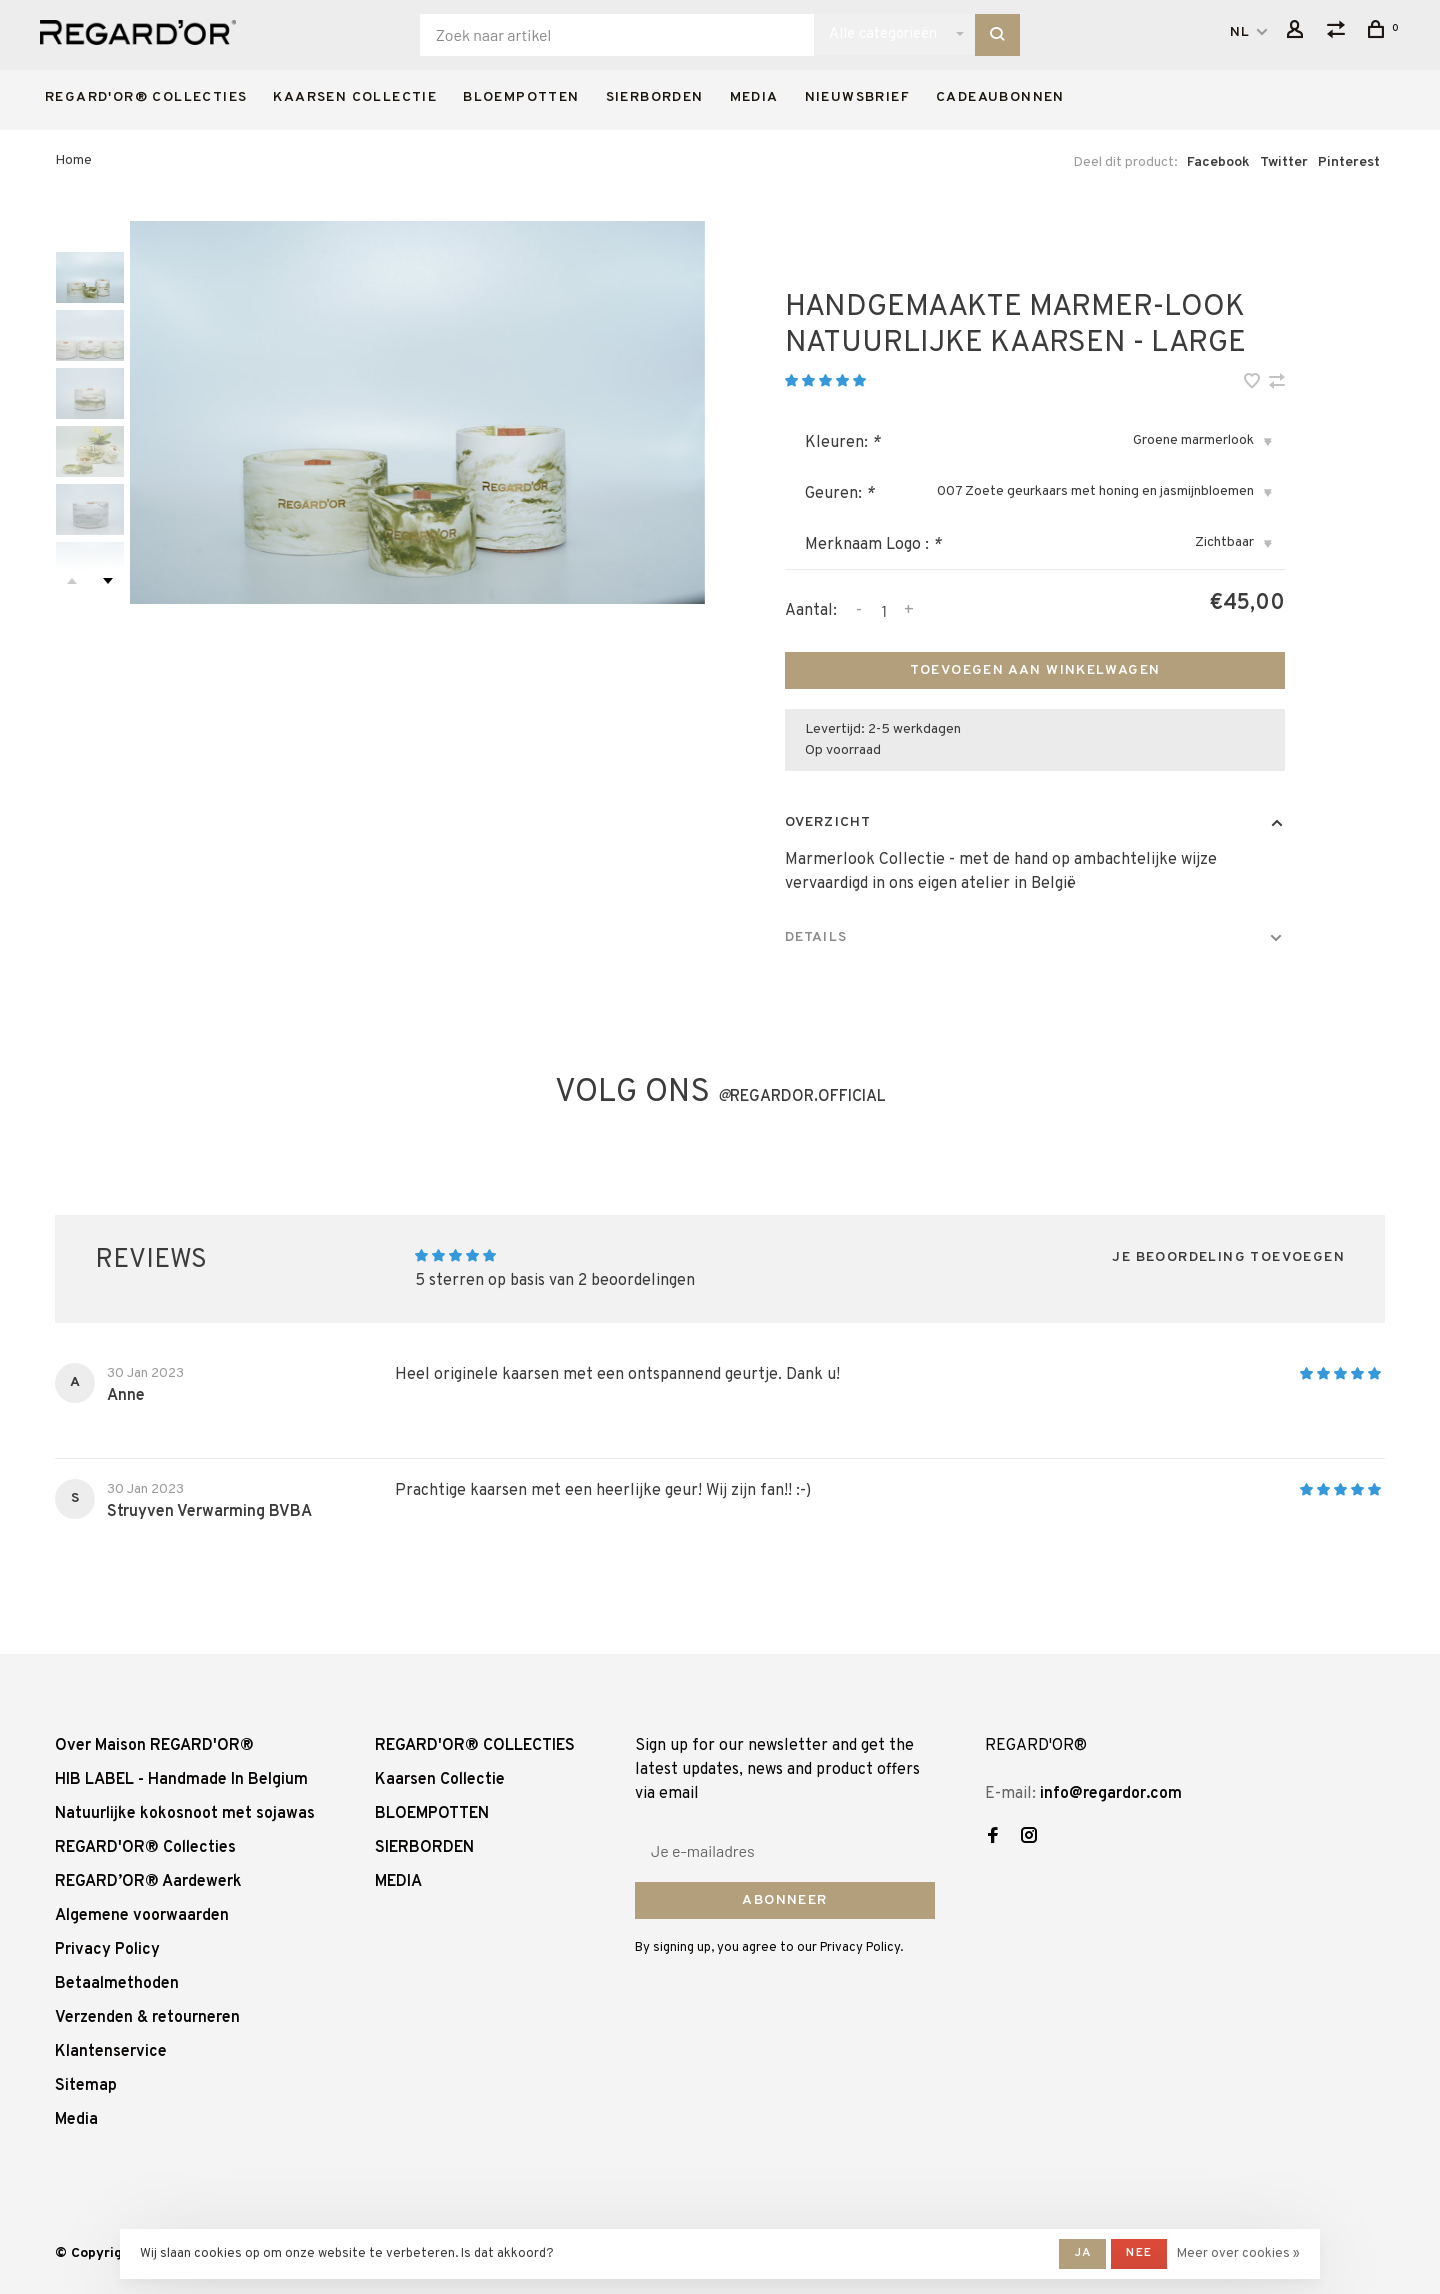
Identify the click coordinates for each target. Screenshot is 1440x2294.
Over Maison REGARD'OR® (154, 1746)
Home (73, 160)
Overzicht (828, 822)
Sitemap (86, 2086)
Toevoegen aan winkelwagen (1035, 670)
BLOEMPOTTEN (521, 97)
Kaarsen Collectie (355, 97)
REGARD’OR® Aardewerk (148, 1882)
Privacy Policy (107, 1950)
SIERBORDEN (655, 97)
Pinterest (1349, 162)
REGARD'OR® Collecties (145, 1848)
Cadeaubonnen (1000, 97)
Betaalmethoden (117, 1984)
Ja (1082, 2253)
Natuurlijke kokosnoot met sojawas (185, 1814)
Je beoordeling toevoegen (1228, 1257)
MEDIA (754, 97)
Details (816, 937)
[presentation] (90, 277)
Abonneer (784, 1900)
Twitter (1284, 162)
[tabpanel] (417, 412)
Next (108, 581)
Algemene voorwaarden (142, 1916)
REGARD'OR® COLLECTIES (146, 97)
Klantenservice (111, 2052)
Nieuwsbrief (857, 97)
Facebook (1218, 162)
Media (76, 2120)
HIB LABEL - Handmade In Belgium (181, 1780)
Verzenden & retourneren (147, 2018)
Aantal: (811, 611)
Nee (1139, 2253)
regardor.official (802, 1097)
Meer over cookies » (1238, 2254)
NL (1240, 32)
